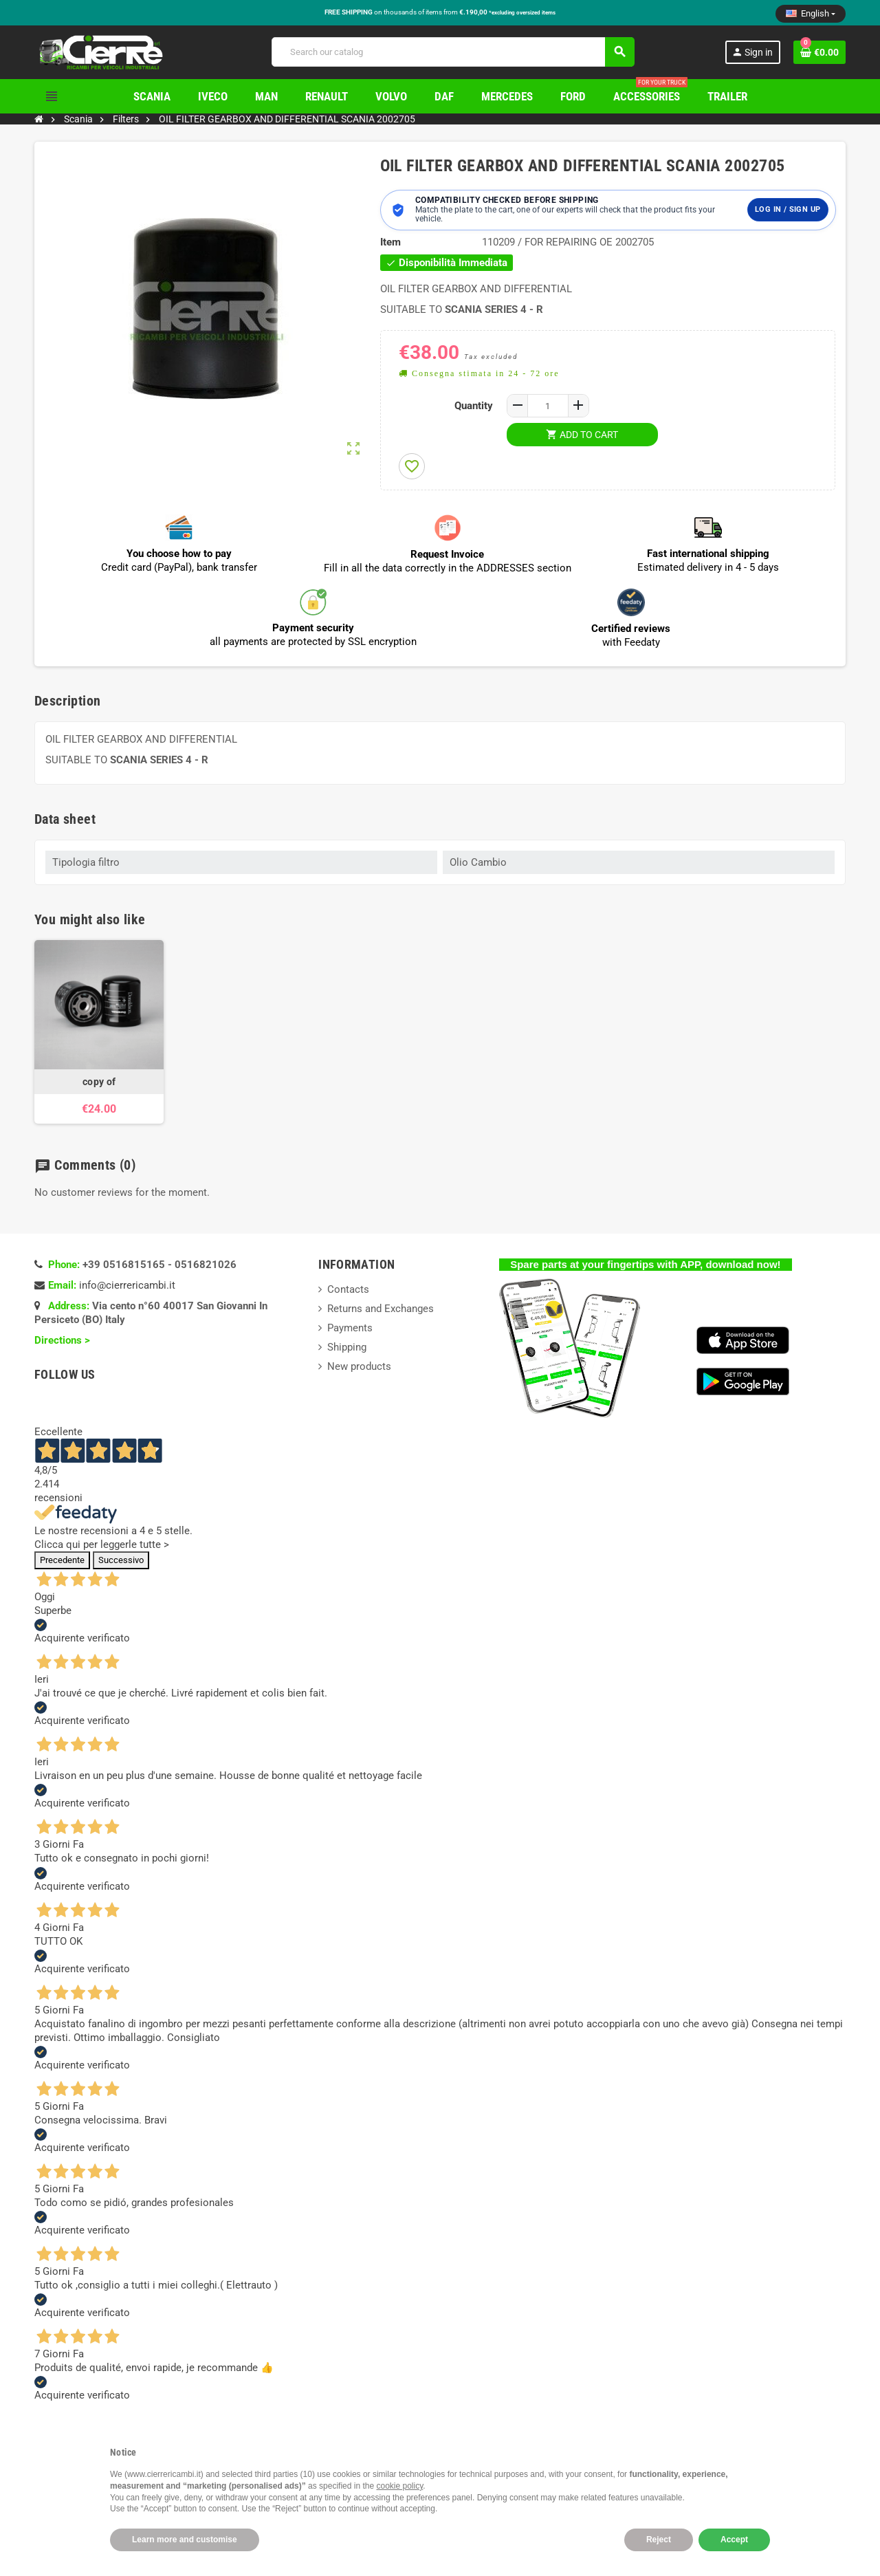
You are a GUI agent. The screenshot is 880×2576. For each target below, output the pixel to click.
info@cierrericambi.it (127, 1285)
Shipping (346, 1347)
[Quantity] (548, 406)
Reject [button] (658, 2539)
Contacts (348, 1289)
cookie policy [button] (400, 2486)
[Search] (453, 52)
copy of (99, 1081)
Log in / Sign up (787, 209)
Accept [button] (734, 2539)
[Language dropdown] (811, 14)
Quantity (473, 406)
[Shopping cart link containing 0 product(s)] (819, 52)
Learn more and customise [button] (184, 2539)
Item (390, 242)
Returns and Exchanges (380, 1308)
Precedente (62, 1560)
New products (359, 1366)
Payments (350, 1328)
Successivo (121, 1560)
